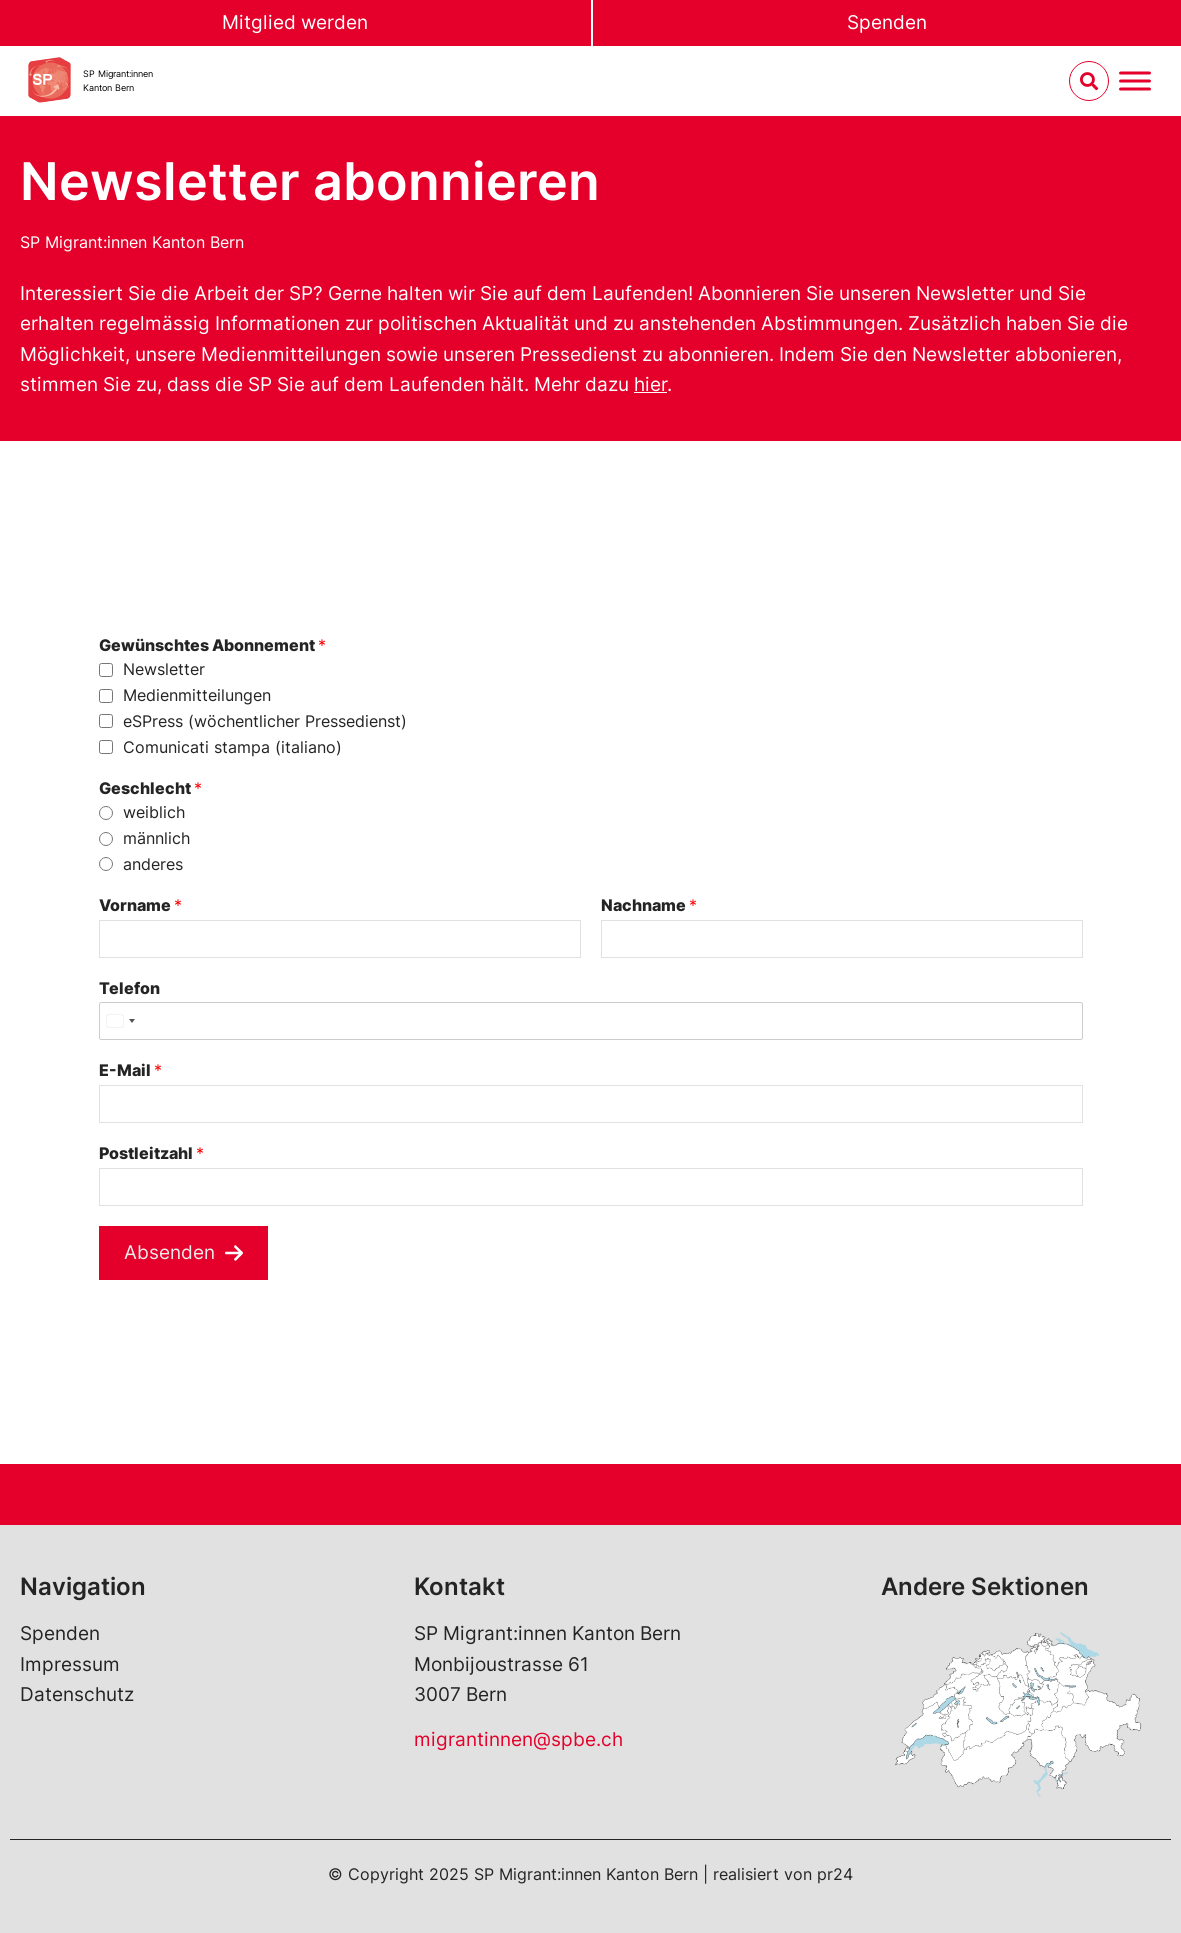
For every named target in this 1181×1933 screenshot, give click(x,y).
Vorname (140, 905)
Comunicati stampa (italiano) (232, 747)
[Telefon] (591, 1021)
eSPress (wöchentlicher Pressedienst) (265, 721)
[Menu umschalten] (1135, 81)
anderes (153, 864)
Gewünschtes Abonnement (212, 645)
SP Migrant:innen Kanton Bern (132, 242)
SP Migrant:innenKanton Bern (118, 80)
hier (650, 384)
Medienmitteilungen (197, 695)
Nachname (649, 905)
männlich (156, 838)
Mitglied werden (295, 22)
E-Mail (130, 1070)
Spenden (887, 22)
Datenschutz (77, 1694)
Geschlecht (150, 788)
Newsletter (164, 669)
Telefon (129, 988)
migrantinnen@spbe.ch (518, 1739)
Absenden (169, 1252)
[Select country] (120, 1021)
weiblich (154, 812)
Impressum (70, 1664)
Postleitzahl (151, 1153)
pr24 (835, 1874)
